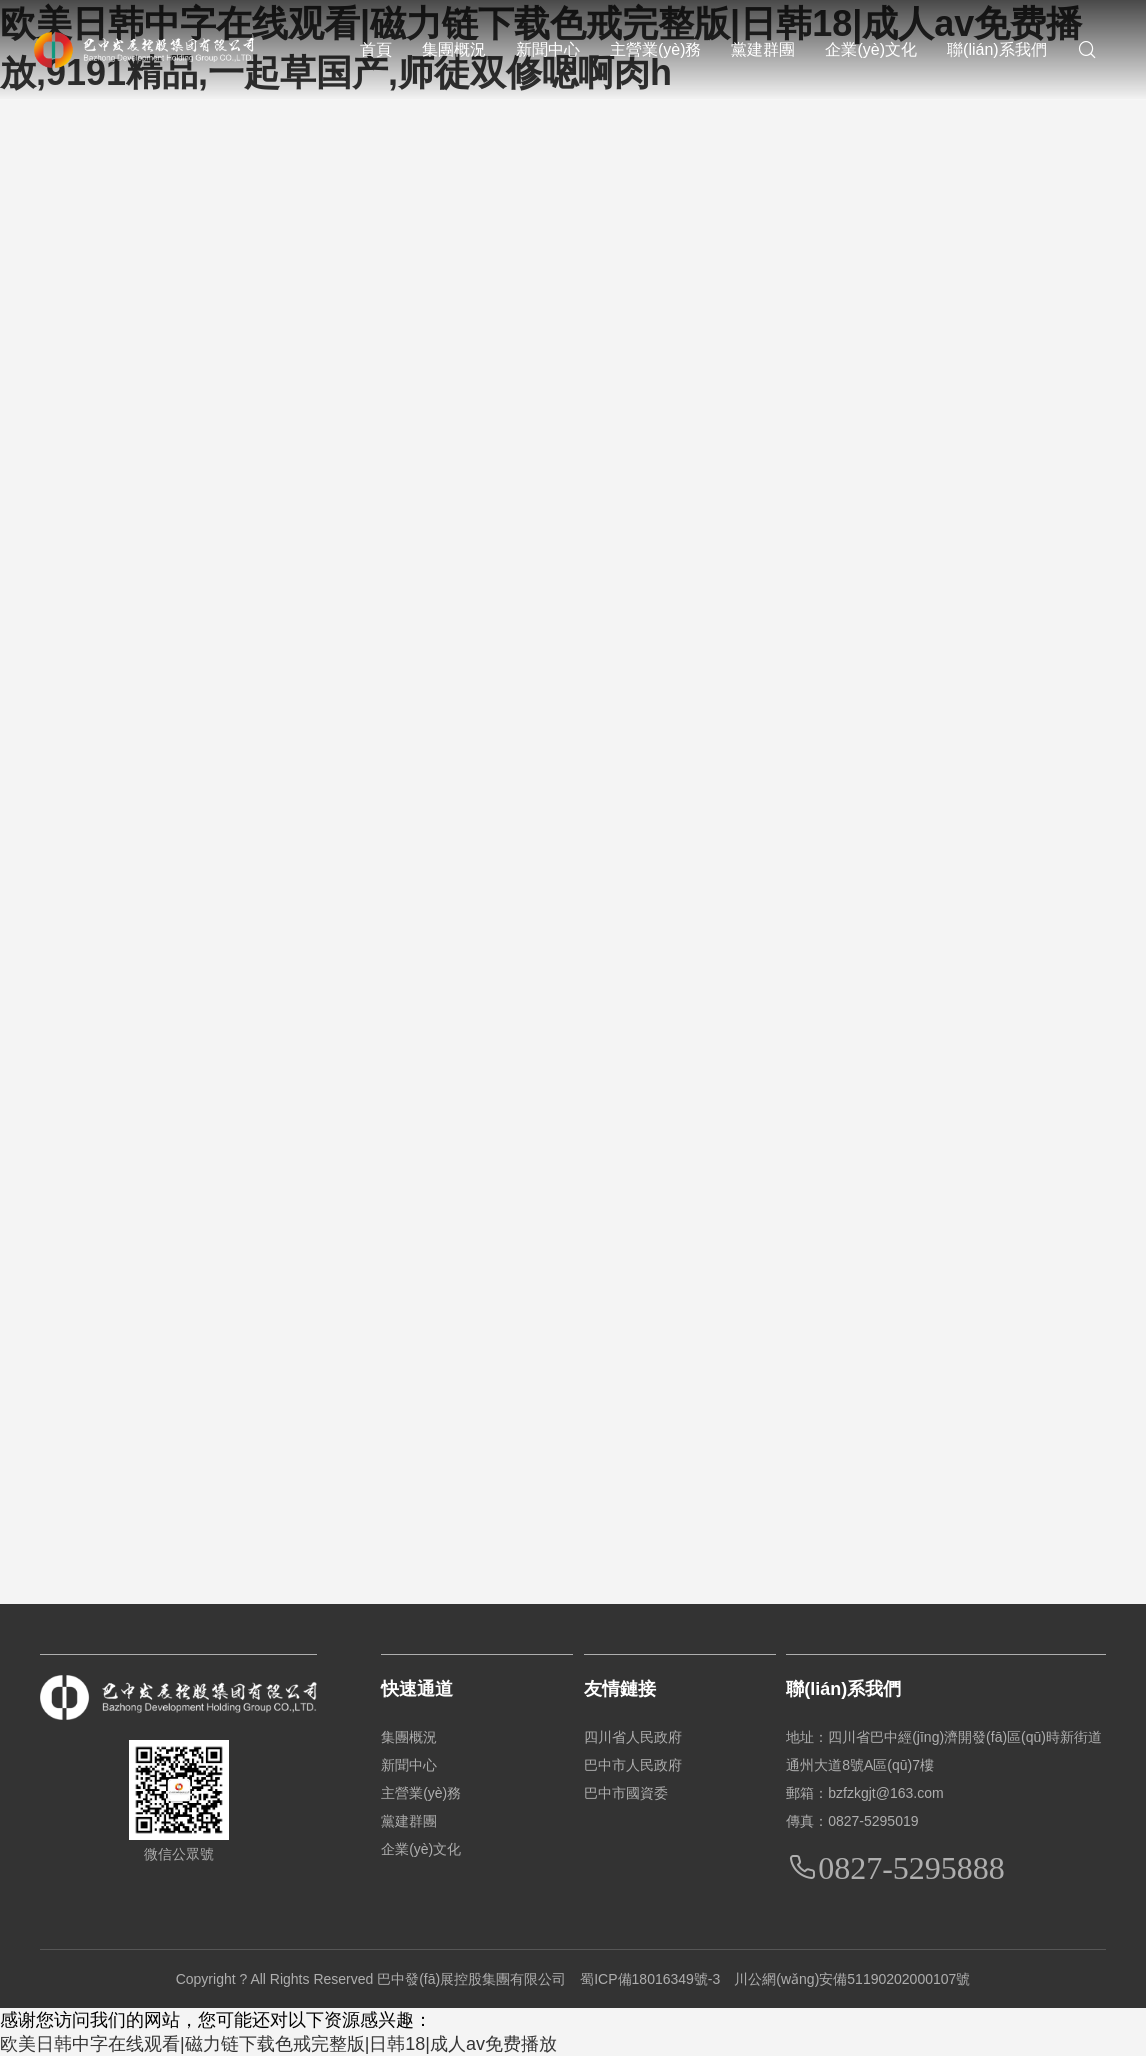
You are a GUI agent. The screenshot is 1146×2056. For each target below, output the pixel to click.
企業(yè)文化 (871, 49)
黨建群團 (763, 49)
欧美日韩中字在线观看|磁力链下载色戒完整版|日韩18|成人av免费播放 (278, 2044)
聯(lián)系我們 (997, 49)
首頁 (376, 49)
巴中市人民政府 (633, 1765)
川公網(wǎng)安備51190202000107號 (852, 1979)
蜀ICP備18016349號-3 (650, 1979)
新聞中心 (548, 49)
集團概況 (454, 49)
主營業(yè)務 (656, 49)
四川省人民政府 (633, 1737)
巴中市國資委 (626, 1793)
